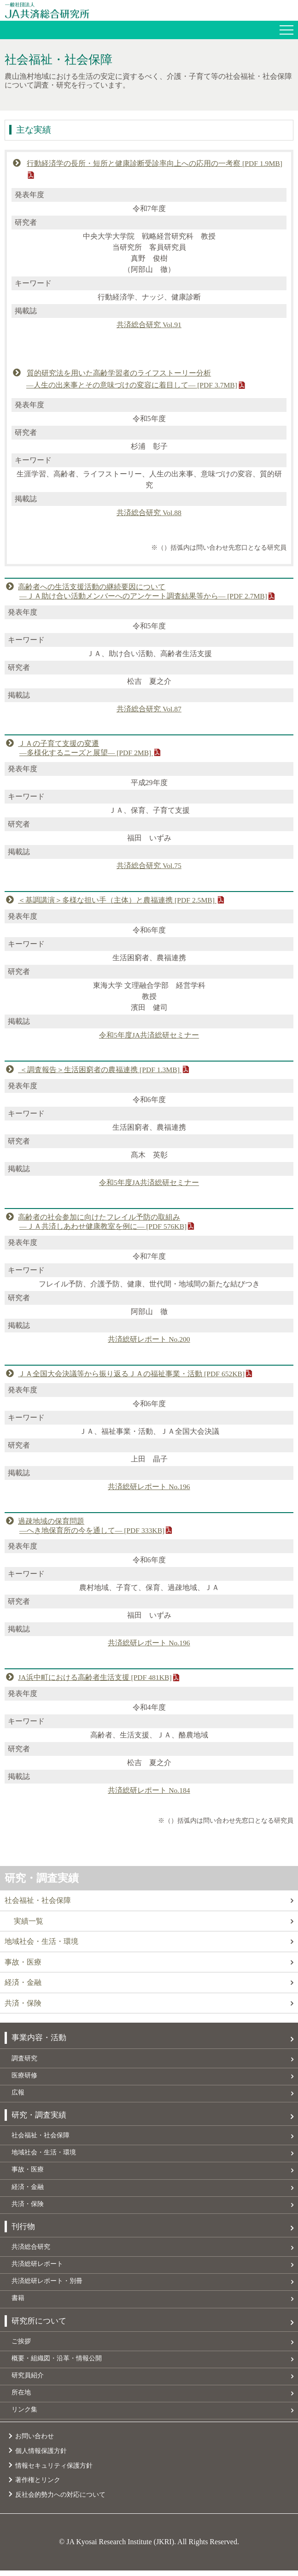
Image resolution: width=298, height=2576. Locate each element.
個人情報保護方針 (41, 2456)
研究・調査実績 (43, 1877)
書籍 (18, 2302)
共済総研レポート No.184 (149, 1790)
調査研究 (24, 2059)
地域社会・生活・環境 (41, 1941)
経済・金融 (23, 1983)
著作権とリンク (37, 2485)
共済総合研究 (31, 2249)
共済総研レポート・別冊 (47, 2284)
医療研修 (24, 2076)
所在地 (21, 2397)
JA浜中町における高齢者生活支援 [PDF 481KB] (95, 1677)
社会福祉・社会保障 (38, 1900)
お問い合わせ (34, 2442)
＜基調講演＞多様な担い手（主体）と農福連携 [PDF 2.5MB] (117, 900)
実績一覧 (28, 1921)
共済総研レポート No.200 (149, 1338)
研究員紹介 (28, 2380)
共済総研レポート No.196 (149, 1486)
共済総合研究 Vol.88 (149, 512)
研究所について (39, 2325)
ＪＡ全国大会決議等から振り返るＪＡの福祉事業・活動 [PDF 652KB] (131, 1373)
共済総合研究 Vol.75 (149, 865)
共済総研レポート (37, 2267)
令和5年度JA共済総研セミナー (149, 1035)
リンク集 (24, 2414)
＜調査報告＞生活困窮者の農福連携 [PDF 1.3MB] (100, 1069)
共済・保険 (23, 2003)
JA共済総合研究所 (151, 10)
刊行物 (23, 2229)
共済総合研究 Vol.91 (149, 325)
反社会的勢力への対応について (60, 2500)
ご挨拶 (21, 2345)
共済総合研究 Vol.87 (149, 708)
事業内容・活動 (39, 2038)
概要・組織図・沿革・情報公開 (57, 2362)
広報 (18, 2093)
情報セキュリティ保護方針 (54, 2471)
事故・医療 (23, 1962)
